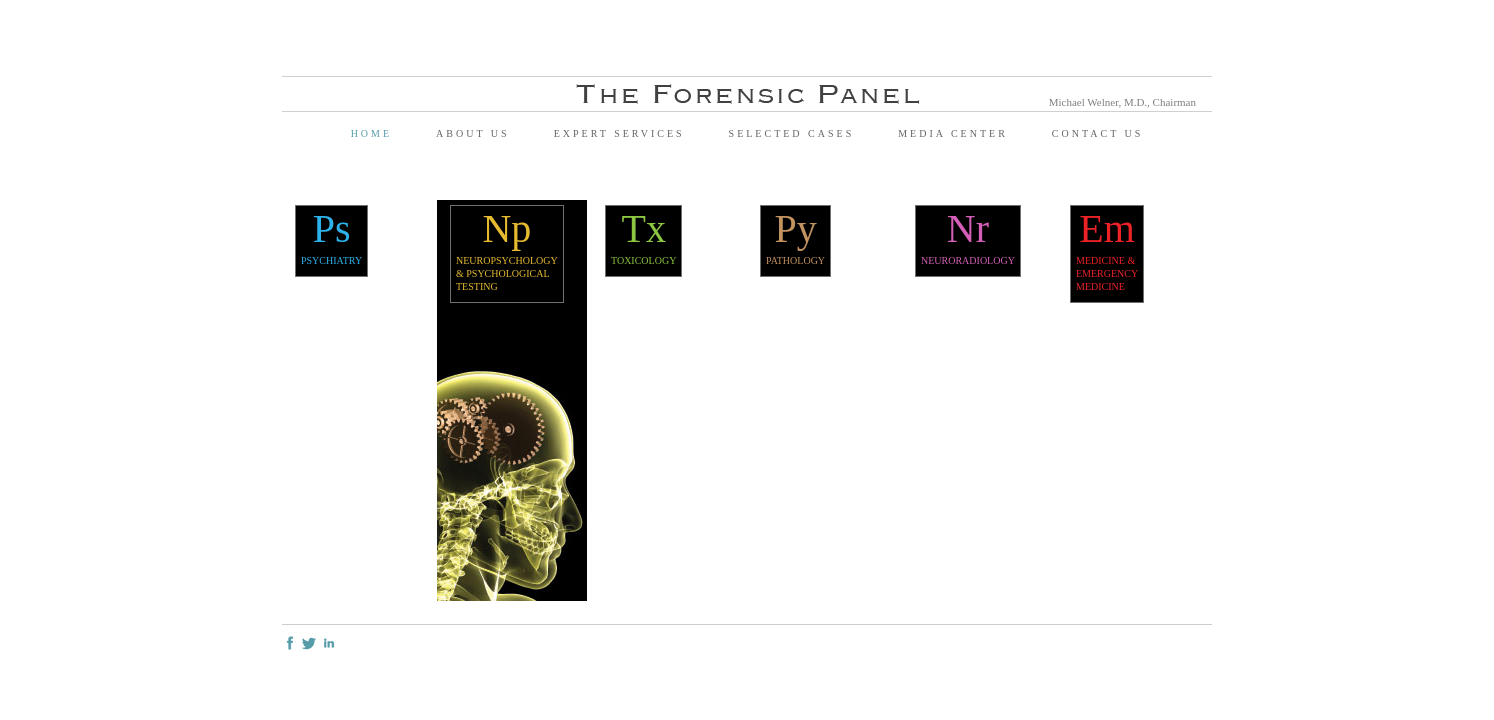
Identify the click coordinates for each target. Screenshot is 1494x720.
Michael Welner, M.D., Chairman (1122, 102)
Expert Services (619, 133)
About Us (473, 133)
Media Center (953, 133)
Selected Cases (792, 133)
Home (371, 133)
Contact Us (1098, 133)
